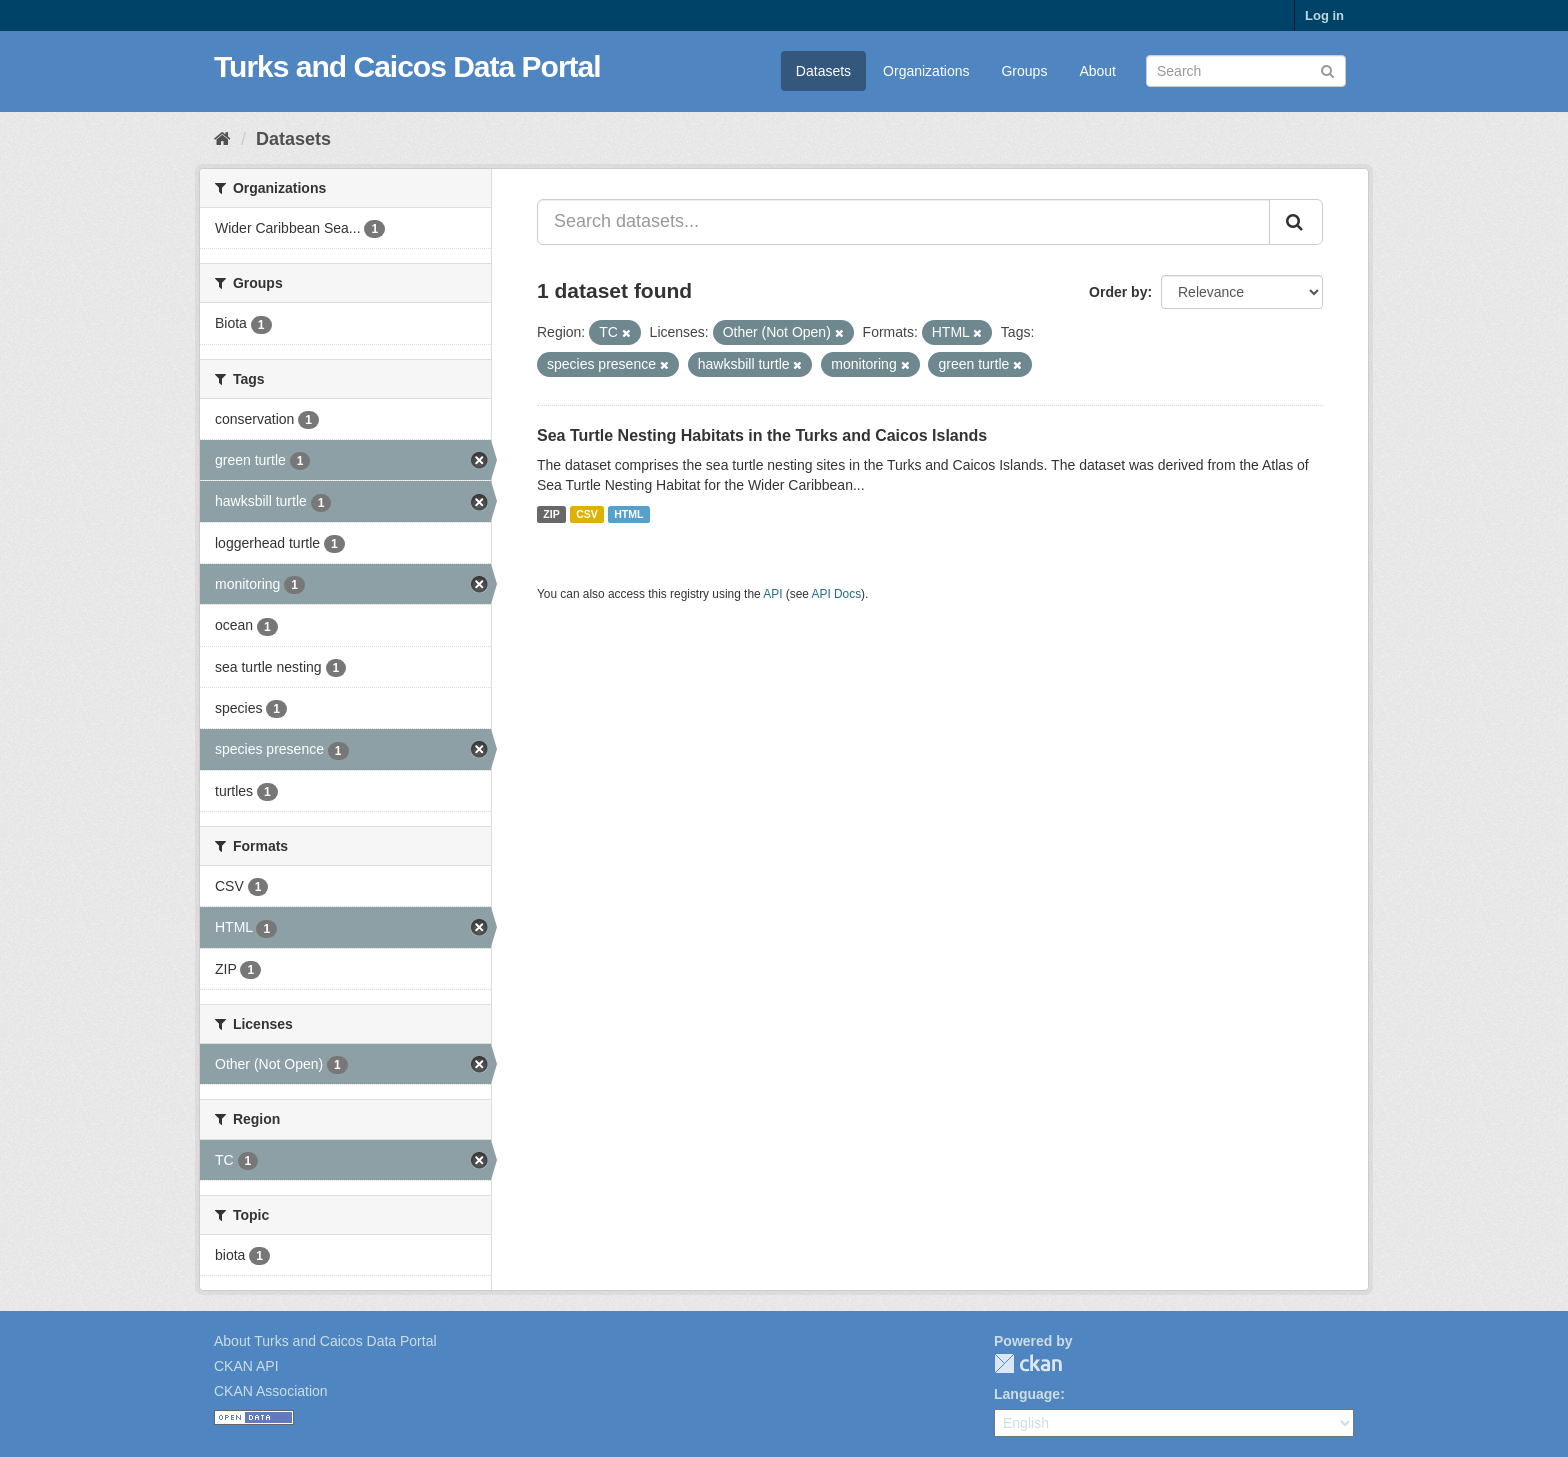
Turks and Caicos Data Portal (407, 66)
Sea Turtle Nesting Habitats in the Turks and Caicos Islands (762, 435)
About (1097, 71)
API (772, 594)
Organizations (926, 71)
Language (1027, 1394)
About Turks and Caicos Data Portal (325, 1341)
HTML (628, 514)
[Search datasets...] (903, 222)
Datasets (823, 71)
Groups (1024, 71)
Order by (1118, 292)
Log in (1324, 15)
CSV (587, 514)
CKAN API (246, 1366)
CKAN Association (271, 1391)
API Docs (837, 594)
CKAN (1028, 1363)
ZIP (551, 514)
